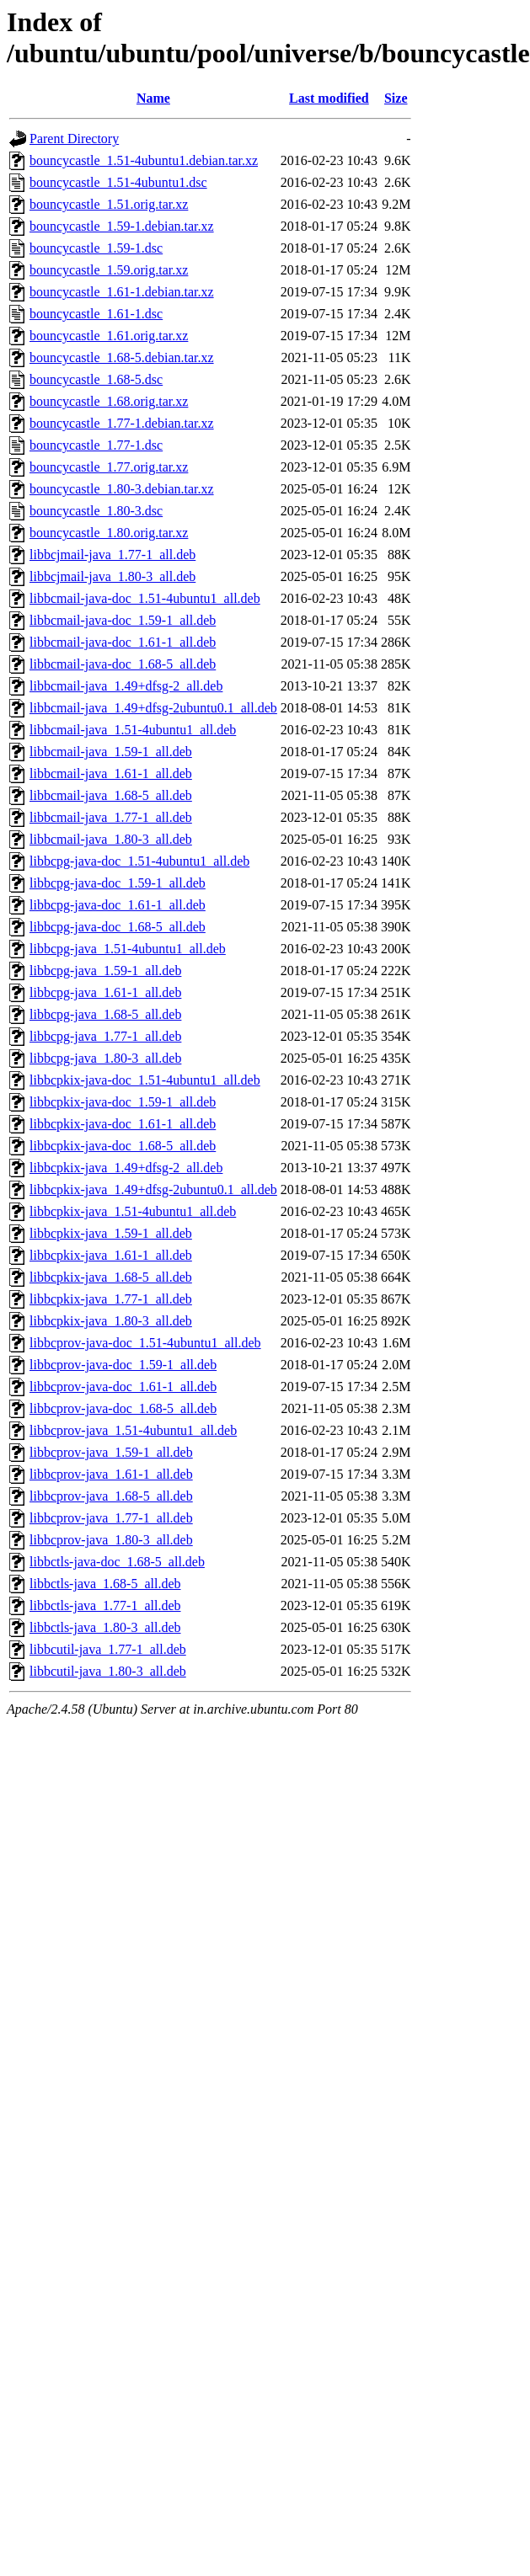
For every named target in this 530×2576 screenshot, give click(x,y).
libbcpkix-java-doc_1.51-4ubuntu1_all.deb (144, 1080)
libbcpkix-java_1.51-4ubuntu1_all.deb (132, 1211)
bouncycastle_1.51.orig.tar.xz (108, 204)
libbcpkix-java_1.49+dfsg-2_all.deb (125, 1167)
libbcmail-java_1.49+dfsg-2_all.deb (125, 686)
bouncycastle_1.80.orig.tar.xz (108, 532)
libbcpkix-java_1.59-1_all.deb (110, 1233)
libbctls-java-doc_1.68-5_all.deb (117, 1562)
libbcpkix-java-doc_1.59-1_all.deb (122, 1102)
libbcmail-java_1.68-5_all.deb (110, 795)
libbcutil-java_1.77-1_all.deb (107, 1649)
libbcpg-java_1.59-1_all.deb (105, 970)
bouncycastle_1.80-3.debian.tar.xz (121, 489)
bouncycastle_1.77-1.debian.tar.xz (121, 423)
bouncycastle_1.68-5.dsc (96, 379)
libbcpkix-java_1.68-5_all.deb (110, 1277)
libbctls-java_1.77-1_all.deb (105, 1605)
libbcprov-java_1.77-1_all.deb (111, 1518)
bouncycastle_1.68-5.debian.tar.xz (121, 357)
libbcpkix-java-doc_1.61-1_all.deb (122, 1124)
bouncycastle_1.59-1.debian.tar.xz (121, 226)
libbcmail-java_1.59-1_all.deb (110, 751)
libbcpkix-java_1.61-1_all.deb (110, 1255)
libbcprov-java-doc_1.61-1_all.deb (123, 1386)
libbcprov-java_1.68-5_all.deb (111, 1496)
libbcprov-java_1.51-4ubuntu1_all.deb (133, 1430)
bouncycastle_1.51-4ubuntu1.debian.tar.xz (143, 160)
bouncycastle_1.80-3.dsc (96, 511)
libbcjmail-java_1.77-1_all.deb (112, 554)
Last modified (329, 98)
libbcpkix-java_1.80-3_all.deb (110, 1321)
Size (396, 98)
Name (153, 98)
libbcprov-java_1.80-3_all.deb (111, 1540)
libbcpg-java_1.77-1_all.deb (105, 1036)
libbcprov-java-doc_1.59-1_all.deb (123, 1364)
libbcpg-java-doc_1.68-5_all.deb (117, 927)
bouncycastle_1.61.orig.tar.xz (108, 335)
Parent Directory (74, 138)
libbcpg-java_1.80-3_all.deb (105, 1058)
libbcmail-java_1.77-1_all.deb (110, 817)
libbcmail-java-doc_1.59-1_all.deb (122, 620)
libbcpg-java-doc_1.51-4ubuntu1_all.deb (139, 861)
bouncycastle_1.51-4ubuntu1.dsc (118, 182)
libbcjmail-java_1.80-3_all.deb (112, 576)
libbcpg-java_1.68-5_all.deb (105, 1014)
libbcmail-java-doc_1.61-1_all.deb (122, 642)
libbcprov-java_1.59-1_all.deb (111, 1452)
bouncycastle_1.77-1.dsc (96, 445)
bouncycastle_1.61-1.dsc (96, 314)
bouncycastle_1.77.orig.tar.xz (108, 467)
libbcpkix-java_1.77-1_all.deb (110, 1299)
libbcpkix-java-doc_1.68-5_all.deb (122, 1146)
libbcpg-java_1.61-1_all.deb (105, 992)
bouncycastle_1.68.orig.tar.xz (108, 401)
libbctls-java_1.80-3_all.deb (105, 1627)
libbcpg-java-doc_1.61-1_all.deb (117, 905)
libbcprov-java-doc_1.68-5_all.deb (123, 1408)
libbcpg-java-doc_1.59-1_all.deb (117, 883)
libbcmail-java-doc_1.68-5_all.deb (122, 664)
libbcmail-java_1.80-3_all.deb (110, 839)
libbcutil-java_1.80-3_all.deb (107, 1671)
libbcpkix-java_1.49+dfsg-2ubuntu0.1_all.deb (153, 1189)
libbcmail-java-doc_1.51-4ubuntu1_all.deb (144, 598)
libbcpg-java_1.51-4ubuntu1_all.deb (127, 948)
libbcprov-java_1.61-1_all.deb (111, 1474)
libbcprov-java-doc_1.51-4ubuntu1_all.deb (145, 1343)
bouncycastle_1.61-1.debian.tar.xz (121, 292)
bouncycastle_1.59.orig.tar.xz (108, 270)
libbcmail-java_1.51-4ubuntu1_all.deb (132, 730)
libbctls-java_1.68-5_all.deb (105, 1583)
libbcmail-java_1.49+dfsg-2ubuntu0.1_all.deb (153, 708)
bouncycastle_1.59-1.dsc (96, 248)
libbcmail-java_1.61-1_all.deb (110, 773)
